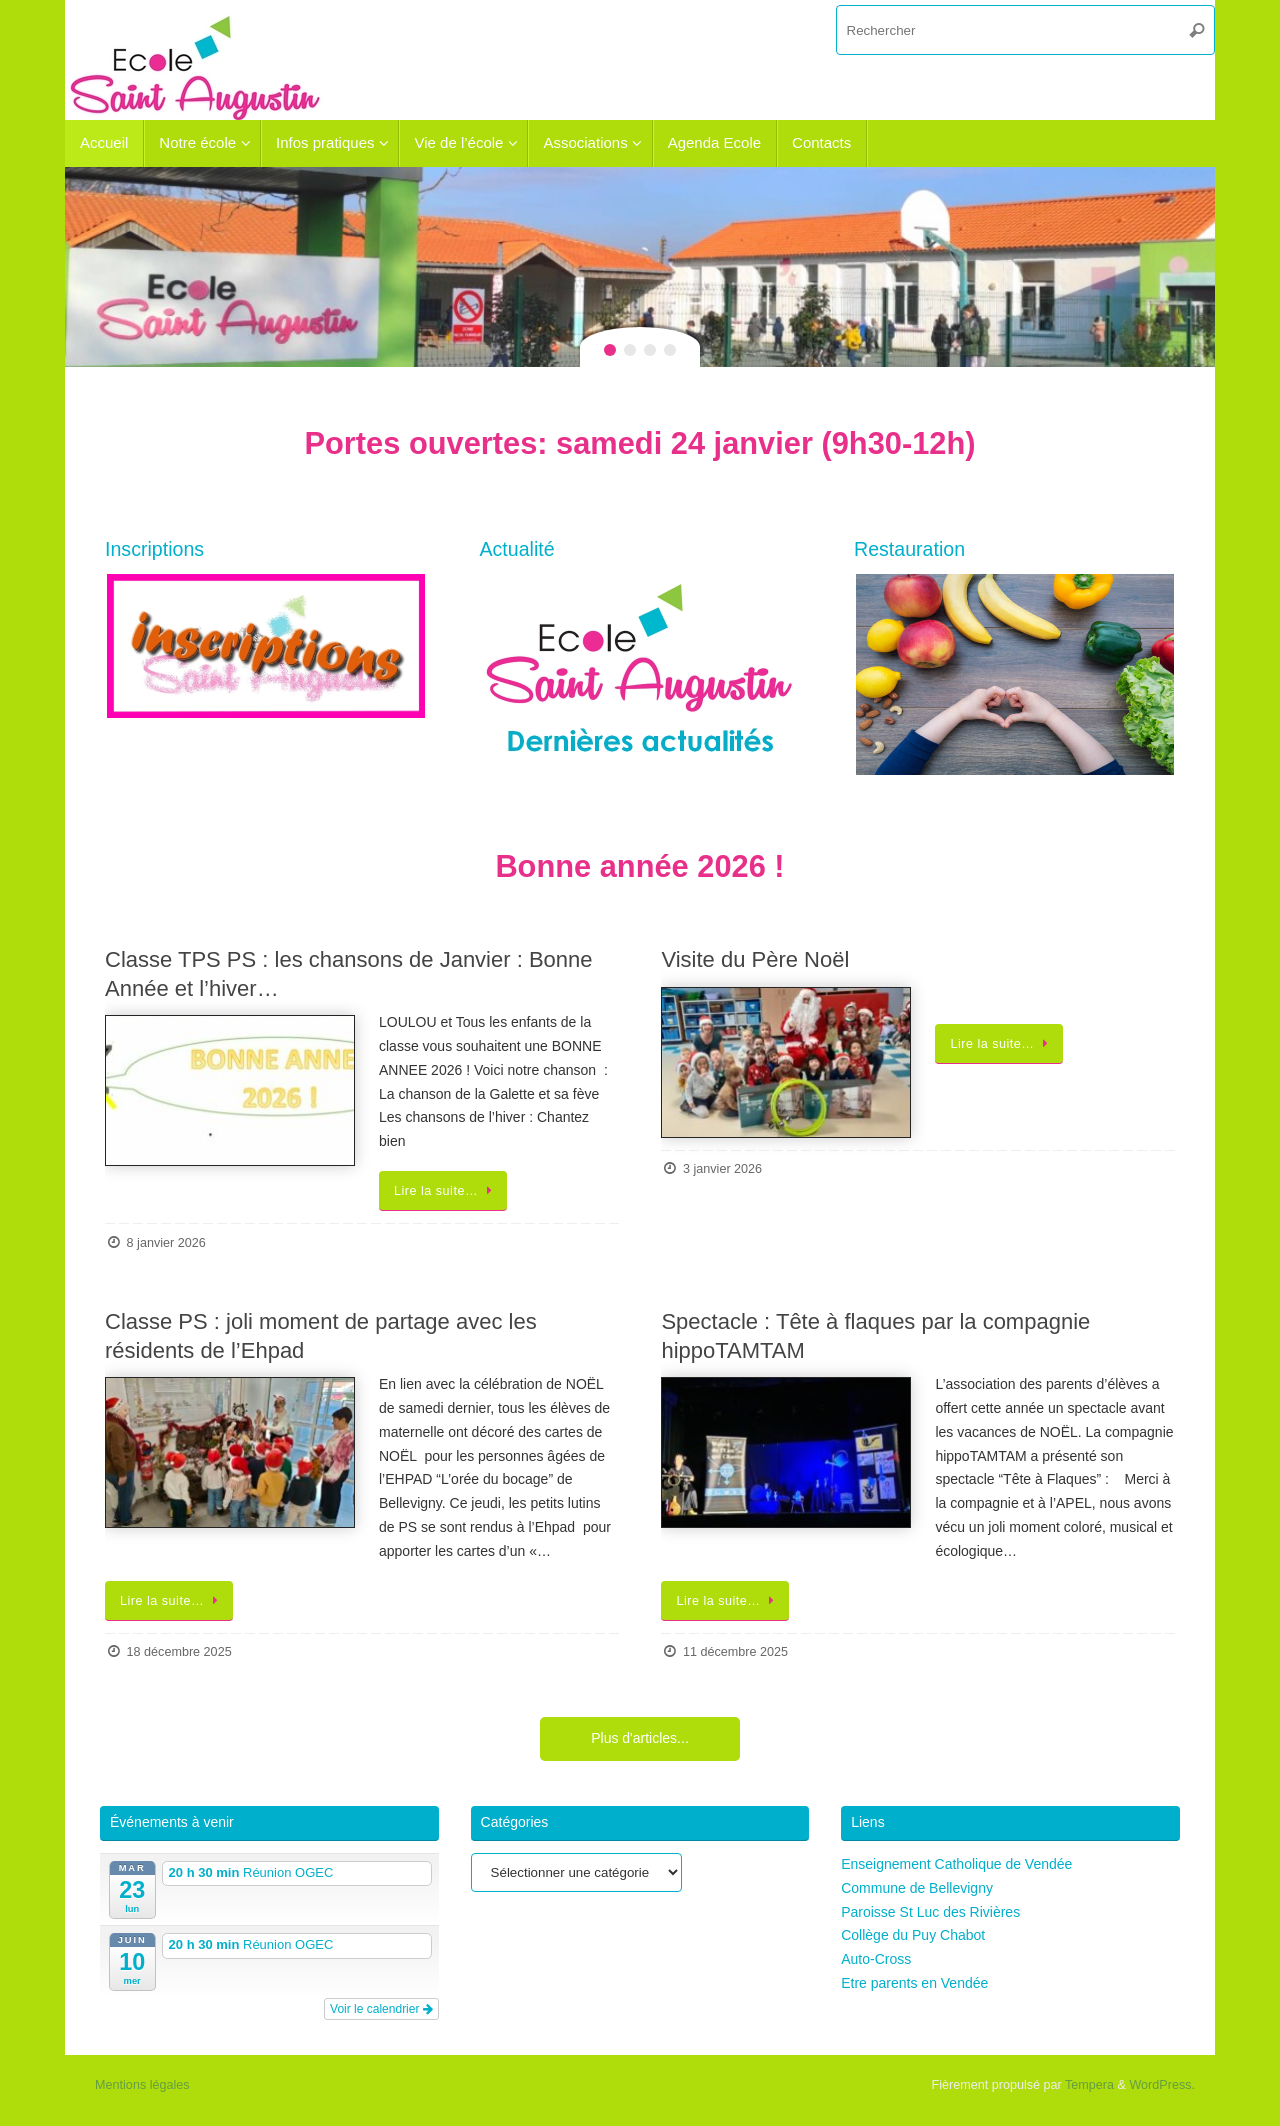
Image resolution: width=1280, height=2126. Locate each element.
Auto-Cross (876, 1959)
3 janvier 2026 (722, 1169)
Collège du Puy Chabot (913, 1935)
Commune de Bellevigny (917, 1888)
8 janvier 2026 (166, 1243)
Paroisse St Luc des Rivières (930, 1912)
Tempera (1089, 2085)
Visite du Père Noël (755, 959)
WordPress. (1162, 2085)
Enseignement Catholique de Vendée (956, 1864)
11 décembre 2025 (735, 1652)
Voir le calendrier (381, 2009)
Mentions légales (142, 2085)
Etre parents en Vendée (914, 1983)
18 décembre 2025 (179, 1652)
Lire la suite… (446, 1191)
